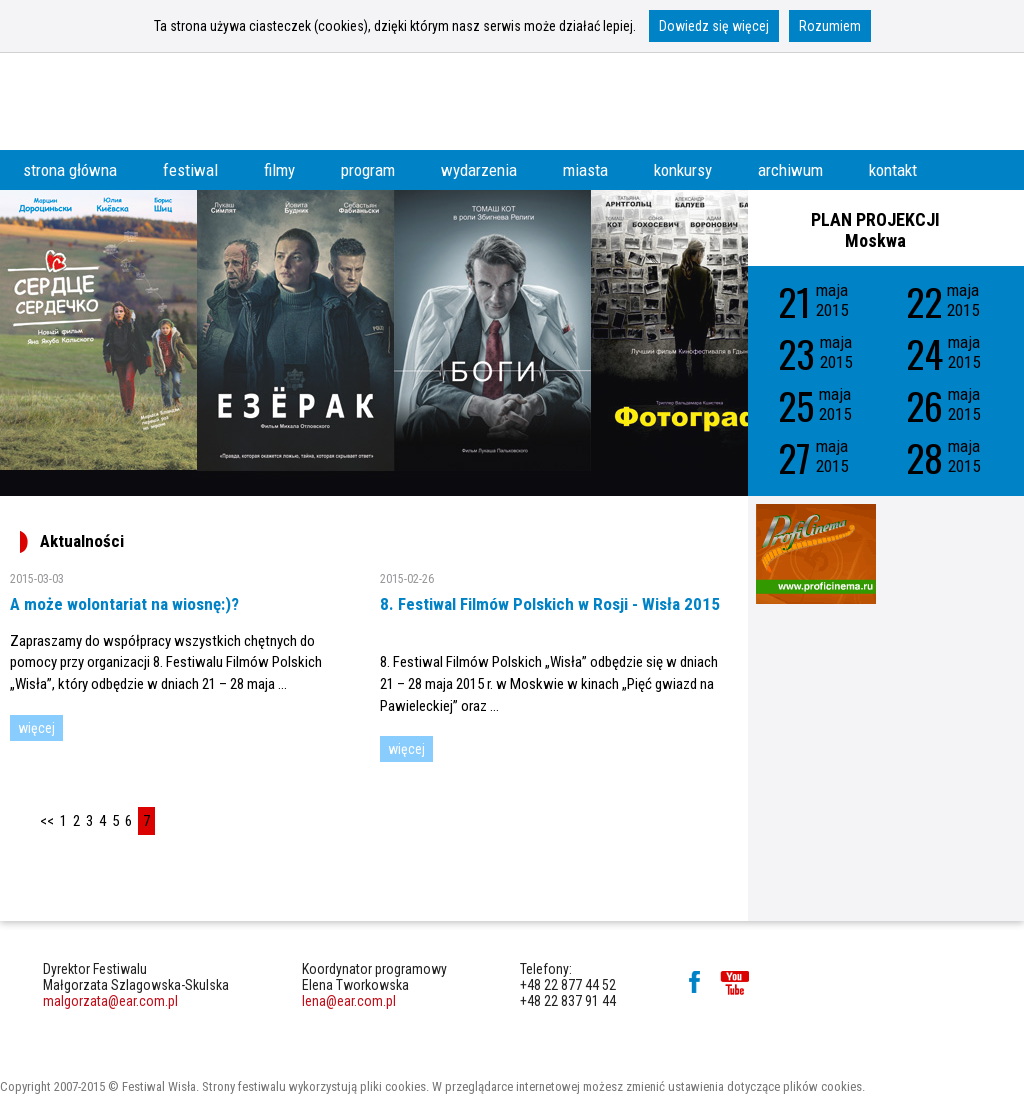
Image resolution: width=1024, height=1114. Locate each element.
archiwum (790, 170)
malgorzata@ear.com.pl (110, 1001)
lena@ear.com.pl (349, 1001)
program (368, 170)
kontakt (893, 170)
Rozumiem (830, 26)
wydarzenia (479, 170)
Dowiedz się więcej (714, 26)
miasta (585, 170)
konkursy (683, 170)
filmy (279, 170)
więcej (36, 728)
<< (47, 821)
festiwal (190, 170)
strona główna (70, 170)
